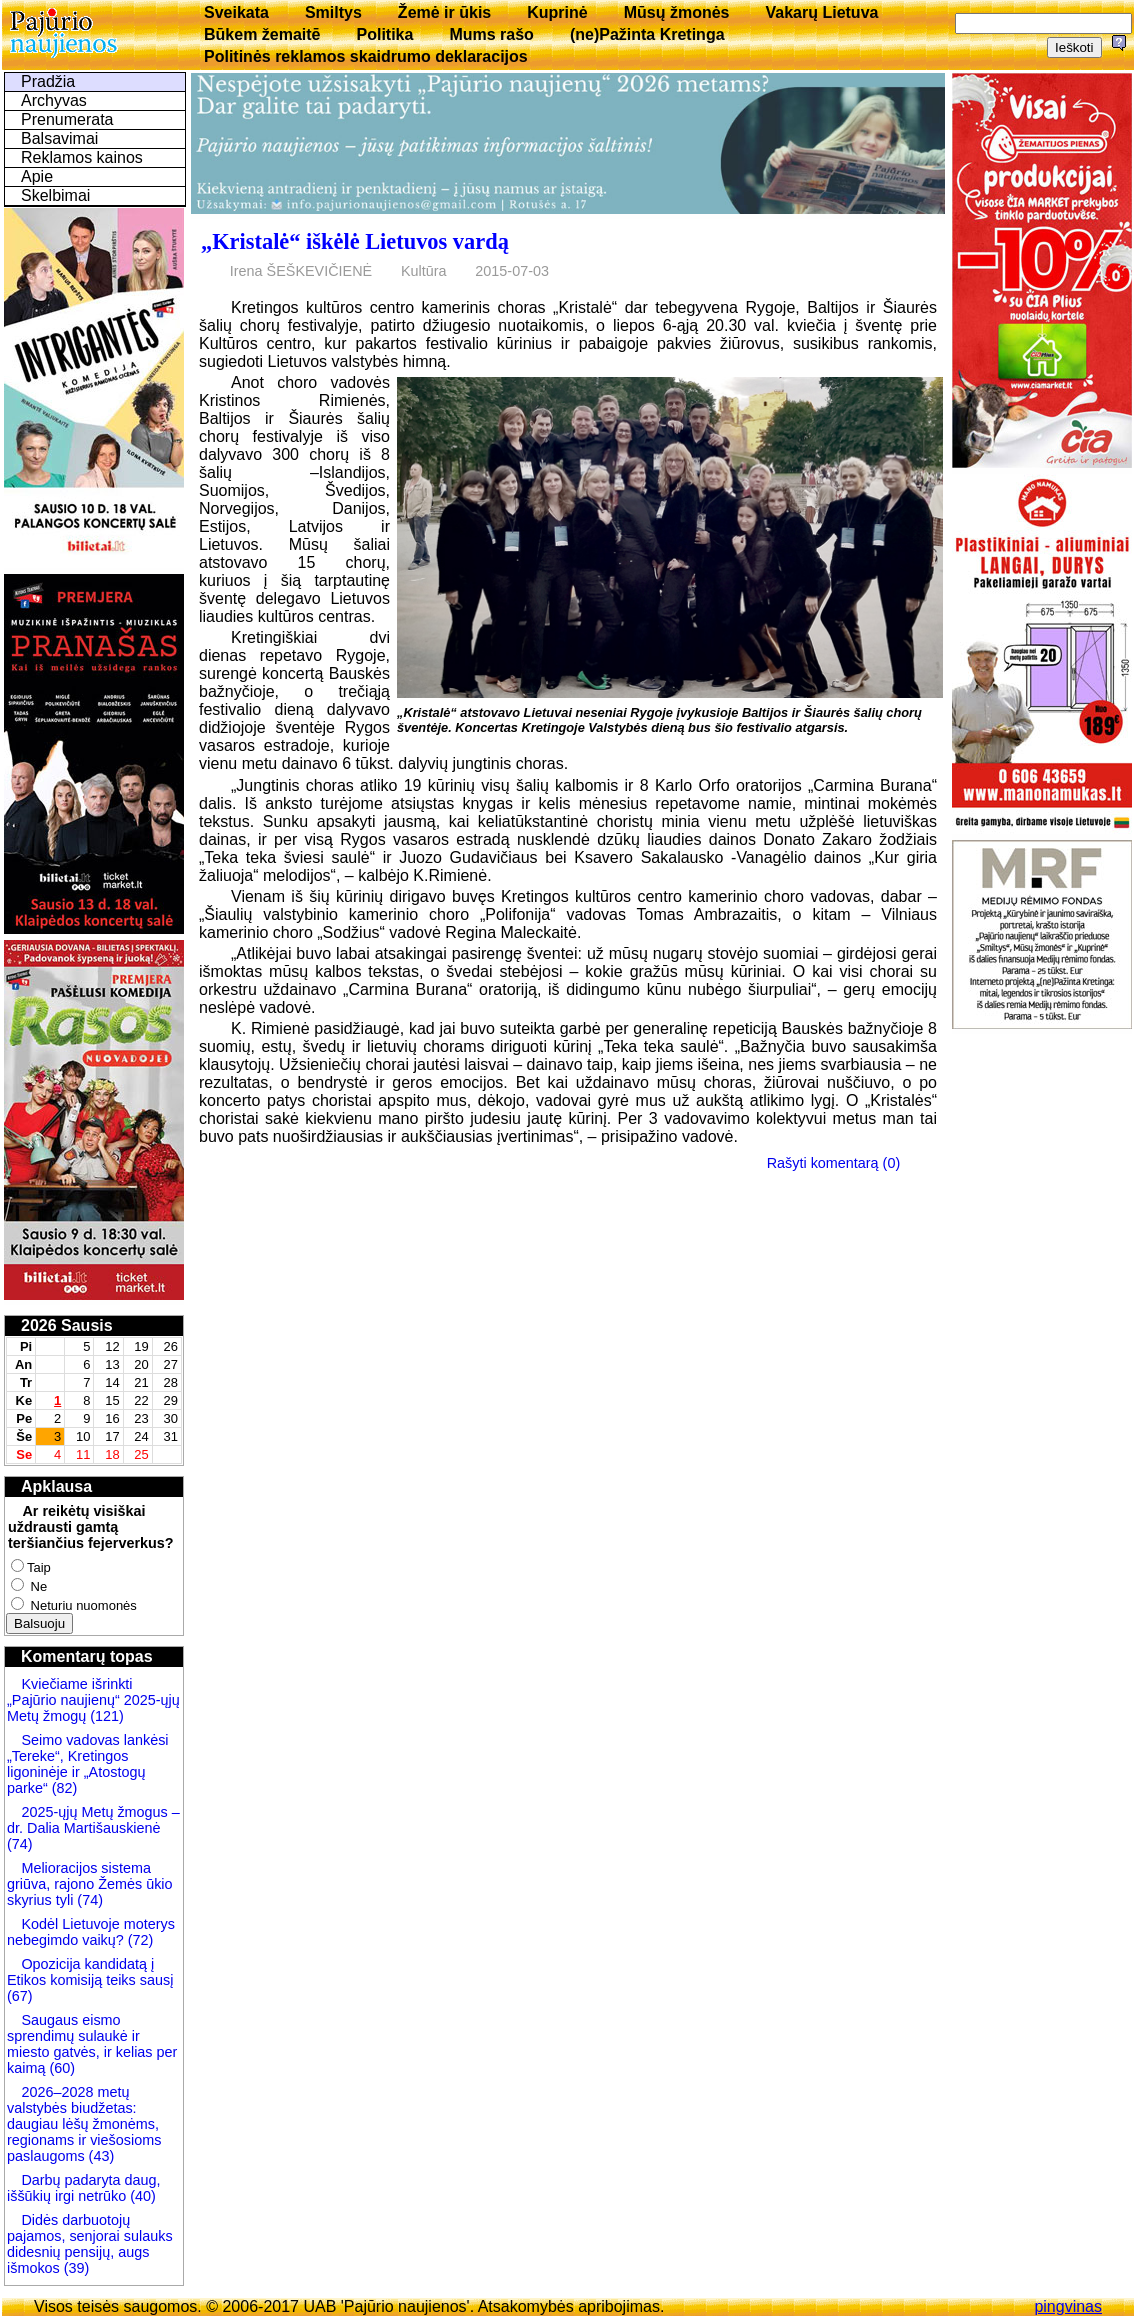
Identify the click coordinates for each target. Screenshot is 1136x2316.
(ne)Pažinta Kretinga (647, 34)
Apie (37, 176)
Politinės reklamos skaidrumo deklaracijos (366, 56)
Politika (385, 34)
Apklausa (56, 1486)
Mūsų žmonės (677, 12)
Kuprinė (557, 12)
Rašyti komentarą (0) (834, 1163)
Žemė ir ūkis (444, 12)
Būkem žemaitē (262, 34)
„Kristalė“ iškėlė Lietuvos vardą (355, 241)
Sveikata (236, 12)
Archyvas (54, 100)
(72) (139, 1940)
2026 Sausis (67, 1325)
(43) (100, 2156)
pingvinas (1068, 2306)
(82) (65, 1788)
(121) (107, 1716)
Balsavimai (59, 138)
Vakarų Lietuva (821, 12)
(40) (141, 2196)
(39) (75, 2268)
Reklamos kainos (82, 157)
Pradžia (48, 81)
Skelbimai (55, 195)
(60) (60, 2068)
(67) (20, 1996)
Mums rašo (491, 34)
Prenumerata (67, 119)
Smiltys (333, 12)
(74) (20, 1844)
